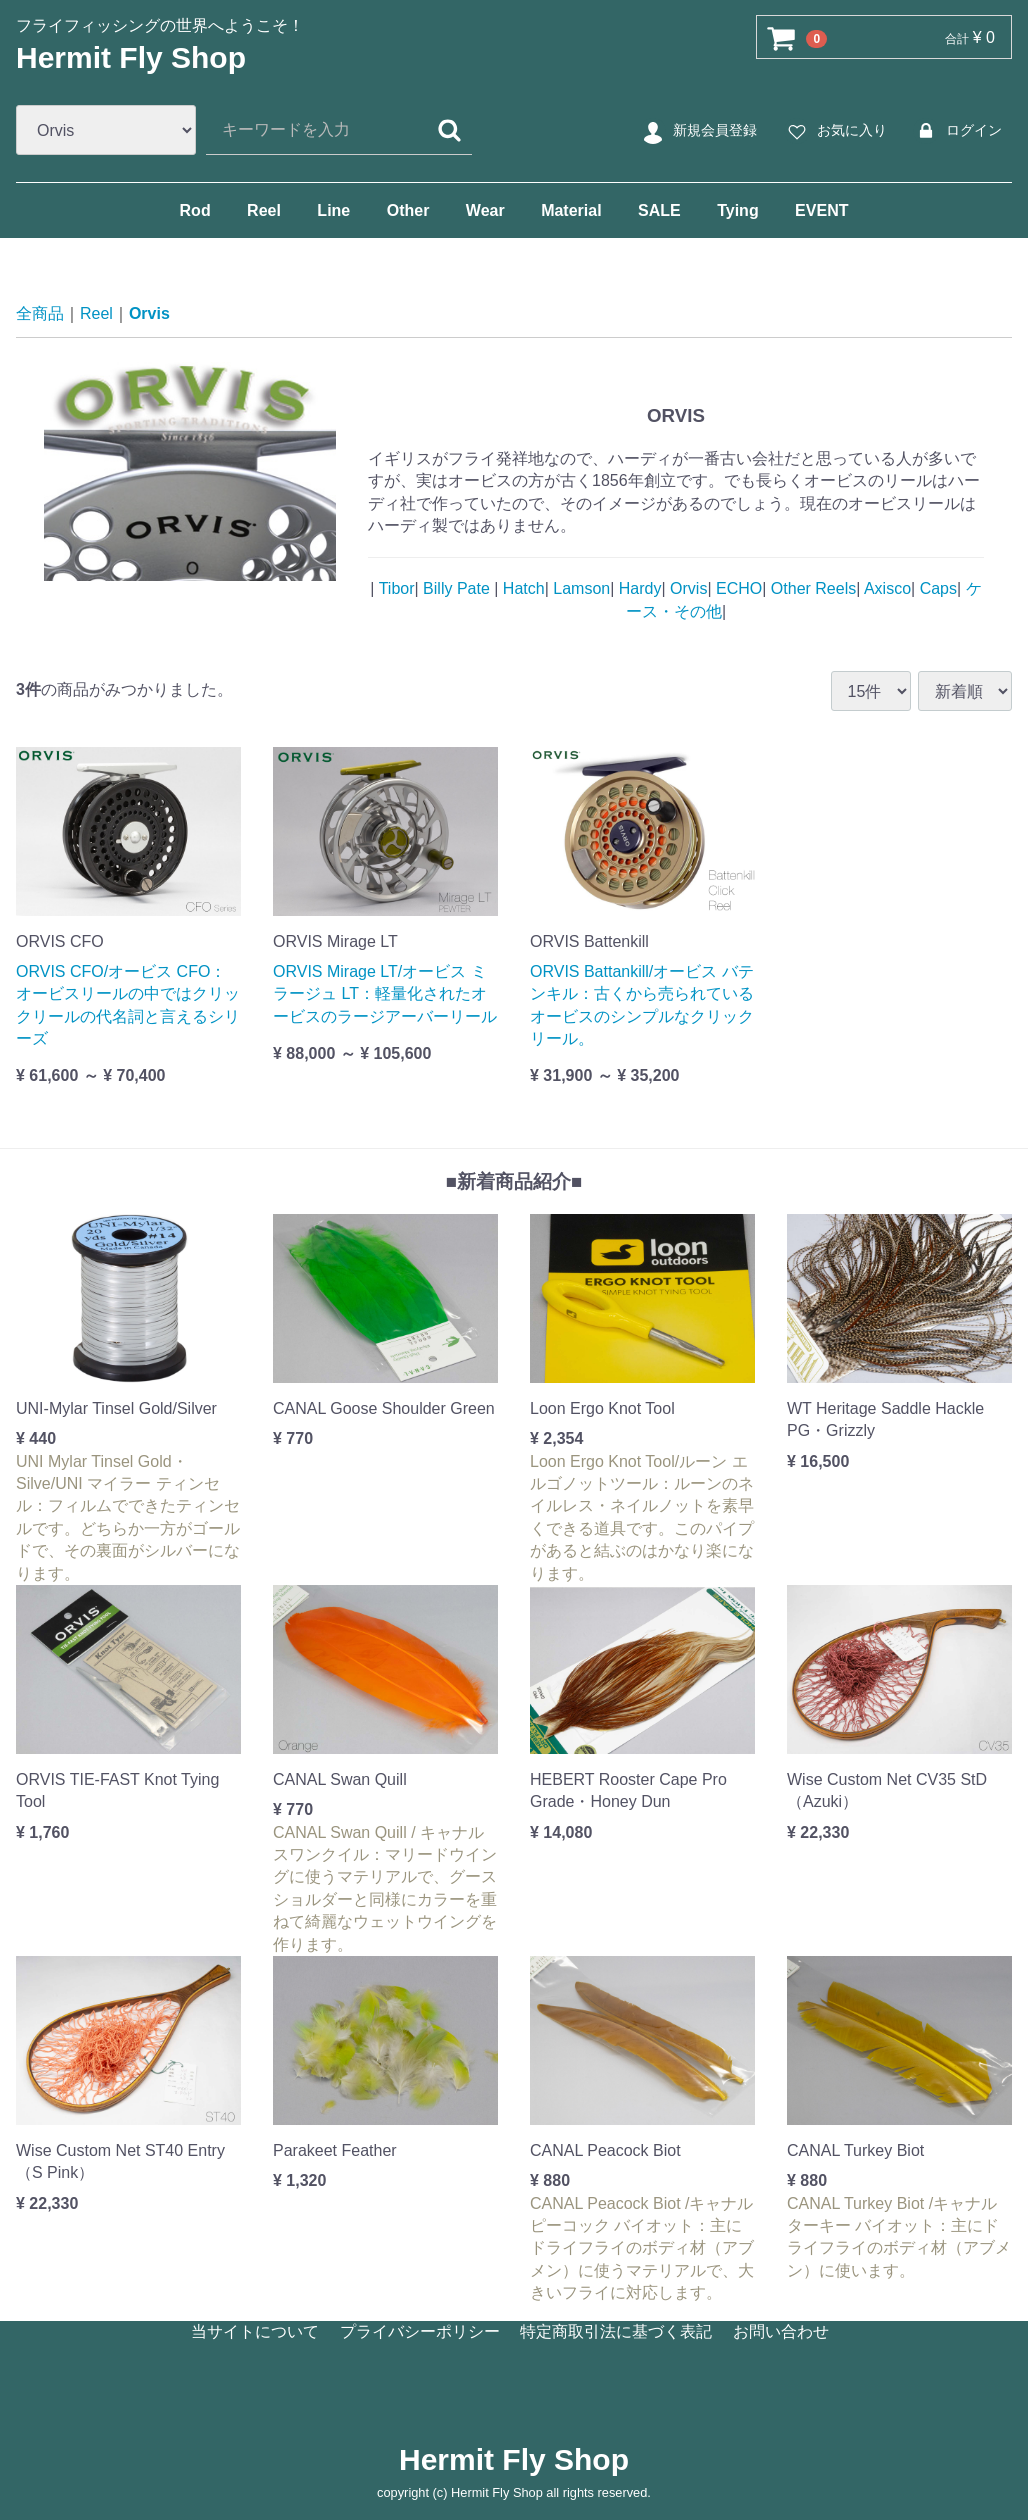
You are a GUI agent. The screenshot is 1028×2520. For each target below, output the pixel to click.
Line (333, 210)
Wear (485, 210)
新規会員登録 (697, 131)
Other (408, 210)
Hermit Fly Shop (131, 57)
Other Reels (811, 588)
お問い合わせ (781, 2331)
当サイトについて (255, 2331)
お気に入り (834, 131)
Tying (737, 210)
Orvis (149, 313)
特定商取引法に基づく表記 (616, 2331)
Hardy (637, 588)
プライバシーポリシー (420, 2331)
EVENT (821, 210)
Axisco (885, 588)
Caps (936, 588)
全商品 (40, 313)
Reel (264, 210)
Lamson (579, 588)
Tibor (394, 588)
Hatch (521, 588)
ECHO (737, 588)
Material (571, 210)
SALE (659, 210)
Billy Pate (457, 588)
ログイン (956, 131)
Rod (195, 210)
